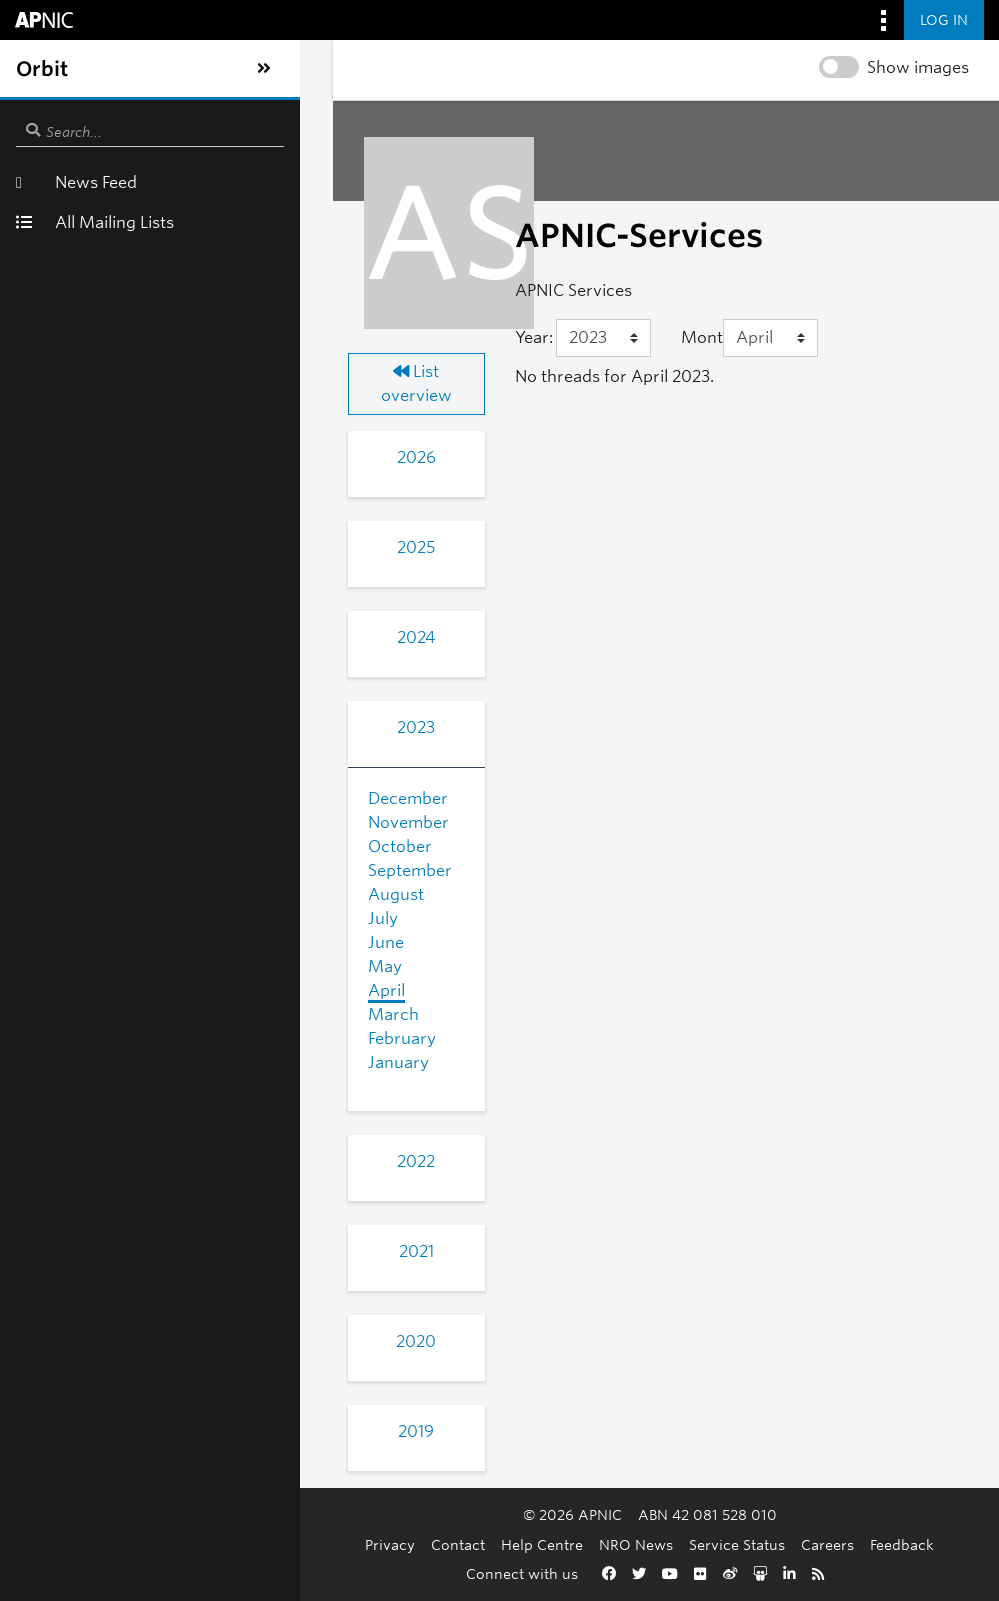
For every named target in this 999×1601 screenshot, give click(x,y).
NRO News (516, 1544)
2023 (177, 703)
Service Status (617, 1544)
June (113, 918)
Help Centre (422, 1544)
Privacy (270, 1544)
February (129, 1014)
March (120, 990)
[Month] (676, 338)
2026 (177, 433)
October (127, 822)
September (137, 846)
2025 (177, 523)
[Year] (441, 338)
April (113, 966)
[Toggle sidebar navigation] (36, 69)
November (135, 798)
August (123, 870)
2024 (177, 613)
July (110, 894)
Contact (338, 1544)
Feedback (782, 1544)
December (135, 774)
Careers (707, 1544)
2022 (177, 1137)
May (112, 942)
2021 (177, 1227)
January (125, 1038)
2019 (177, 1407)
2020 (177, 1317)
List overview (177, 371)
